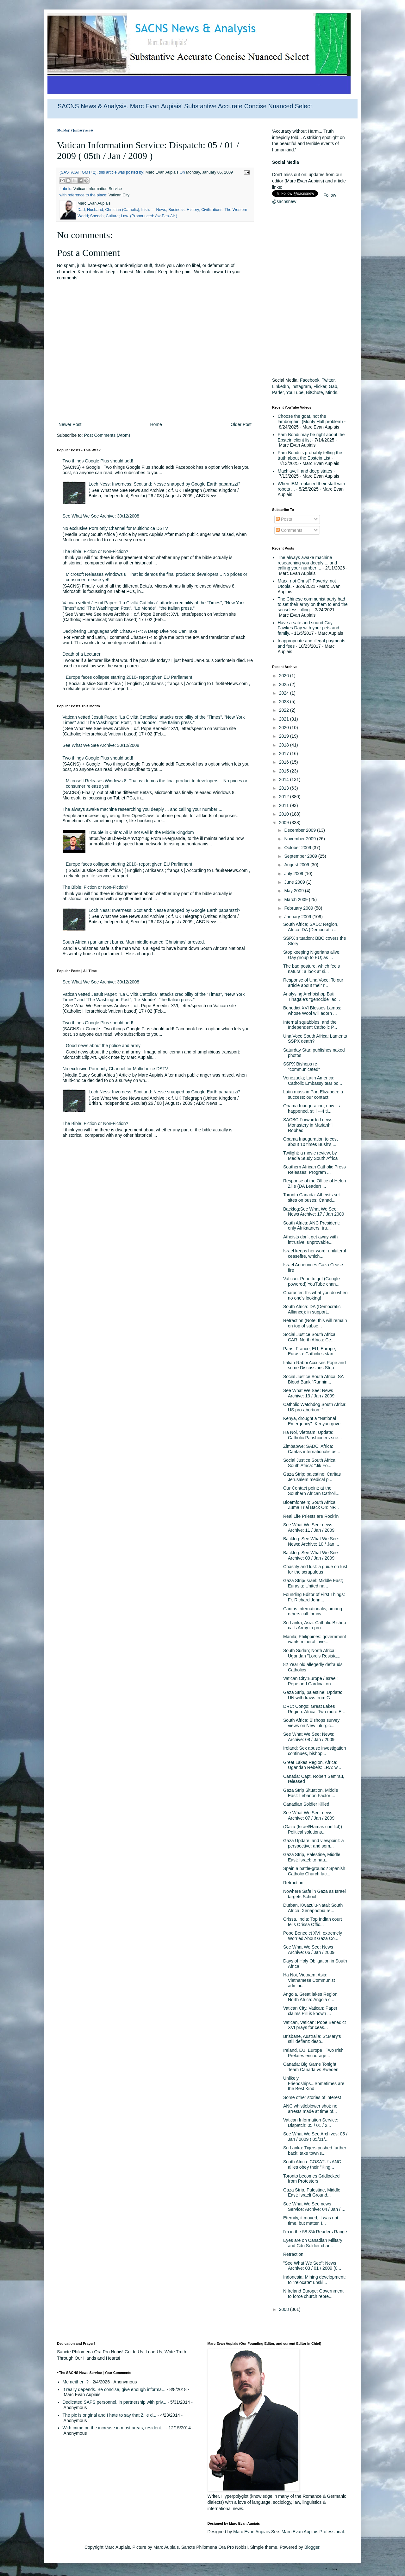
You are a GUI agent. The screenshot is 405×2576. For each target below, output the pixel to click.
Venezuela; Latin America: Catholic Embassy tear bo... (312, 1080)
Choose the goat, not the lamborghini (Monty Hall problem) (310, 419)
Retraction (293, 1882)
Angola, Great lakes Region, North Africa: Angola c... (311, 1997)
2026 (284, 675)
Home (156, 424)
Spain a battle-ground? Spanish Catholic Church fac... (314, 1871)
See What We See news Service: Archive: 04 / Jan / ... (314, 2206)
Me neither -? (76, 2381)
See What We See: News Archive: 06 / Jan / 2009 (308, 1949)
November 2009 (300, 838)
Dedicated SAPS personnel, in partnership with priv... (114, 2402)
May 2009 (294, 890)
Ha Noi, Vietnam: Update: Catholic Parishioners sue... (312, 1435)
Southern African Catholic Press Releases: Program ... (314, 1169)
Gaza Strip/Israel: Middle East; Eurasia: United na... (313, 1583)
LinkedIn (280, 386)
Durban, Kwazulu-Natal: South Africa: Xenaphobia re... (313, 1908)
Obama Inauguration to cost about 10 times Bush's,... (310, 1141)
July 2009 (294, 873)
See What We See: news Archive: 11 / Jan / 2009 (308, 1527)
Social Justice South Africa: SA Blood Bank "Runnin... (313, 1379)
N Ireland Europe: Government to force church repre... (313, 2293)
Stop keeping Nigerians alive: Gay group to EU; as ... (311, 955)
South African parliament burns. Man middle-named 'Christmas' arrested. (134, 942)
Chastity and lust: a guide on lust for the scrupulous (315, 1569)
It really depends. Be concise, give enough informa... (114, 2389)
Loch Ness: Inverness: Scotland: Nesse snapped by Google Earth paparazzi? (164, 484)
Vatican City (119, 195)
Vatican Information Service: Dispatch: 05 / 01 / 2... (310, 2122)
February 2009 (299, 908)
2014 (284, 779)
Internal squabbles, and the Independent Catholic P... (310, 1025)
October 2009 (298, 847)
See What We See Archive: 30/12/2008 (101, 515)
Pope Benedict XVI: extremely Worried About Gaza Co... (312, 1935)
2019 (284, 736)
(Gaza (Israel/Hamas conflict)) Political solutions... (312, 1829)
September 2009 (301, 856)
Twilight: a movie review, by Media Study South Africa (310, 1155)
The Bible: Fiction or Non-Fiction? (95, 551)
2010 (284, 814)
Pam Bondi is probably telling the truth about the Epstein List (310, 455)
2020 (284, 727)
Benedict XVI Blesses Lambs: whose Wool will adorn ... (312, 1010)
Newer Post (70, 424)
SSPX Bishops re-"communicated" (301, 1066)
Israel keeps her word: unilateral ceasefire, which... (314, 1253)
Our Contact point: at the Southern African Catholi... (311, 1490)
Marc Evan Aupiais (251, 2531)
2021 (284, 719)
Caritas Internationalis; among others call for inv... (312, 1611)
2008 (284, 2309)
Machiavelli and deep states (305, 471)
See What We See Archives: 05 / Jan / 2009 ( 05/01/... (315, 2136)
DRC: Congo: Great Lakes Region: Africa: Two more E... (314, 1709)
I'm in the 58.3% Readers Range (315, 2231)
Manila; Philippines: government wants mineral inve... (314, 1639)
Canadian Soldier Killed (306, 1804)
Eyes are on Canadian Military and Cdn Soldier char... (312, 2243)
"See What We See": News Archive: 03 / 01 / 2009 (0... (312, 2266)
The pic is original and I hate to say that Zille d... (110, 2415)
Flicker (320, 386)
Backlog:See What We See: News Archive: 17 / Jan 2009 (313, 1211)
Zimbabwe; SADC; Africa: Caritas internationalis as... (311, 1449)
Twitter (328, 380)
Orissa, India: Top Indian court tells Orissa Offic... (312, 1922)
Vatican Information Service (97, 189)
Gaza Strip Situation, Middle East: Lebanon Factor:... (310, 1793)
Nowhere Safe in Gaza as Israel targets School (314, 1894)
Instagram (301, 386)
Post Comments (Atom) (107, 435)
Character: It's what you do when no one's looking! (315, 1295)
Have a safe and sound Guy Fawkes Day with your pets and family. (309, 628)
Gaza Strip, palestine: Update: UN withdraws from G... (312, 1695)
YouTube (294, 392)
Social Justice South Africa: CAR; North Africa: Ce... (310, 1337)
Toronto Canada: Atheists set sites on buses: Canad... (311, 1197)
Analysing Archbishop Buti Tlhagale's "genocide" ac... (311, 996)
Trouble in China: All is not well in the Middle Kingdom (141, 832)
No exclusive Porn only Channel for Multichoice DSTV (115, 528)
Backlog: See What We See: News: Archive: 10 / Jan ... (311, 1541)
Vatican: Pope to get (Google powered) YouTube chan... (311, 1281)
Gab (333, 386)
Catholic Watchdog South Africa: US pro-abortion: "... (314, 1407)
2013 (284, 788)
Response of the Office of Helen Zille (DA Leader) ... (314, 1183)
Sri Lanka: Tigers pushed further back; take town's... (314, 2150)
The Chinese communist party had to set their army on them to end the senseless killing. (313, 604)
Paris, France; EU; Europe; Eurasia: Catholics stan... (310, 1351)
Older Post (241, 424)
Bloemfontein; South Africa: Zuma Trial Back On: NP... (311, 1505)
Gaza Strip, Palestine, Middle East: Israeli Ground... (311, 2192)
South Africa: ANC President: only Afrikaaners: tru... (311, 1225)
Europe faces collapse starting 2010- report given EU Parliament (129, 677)
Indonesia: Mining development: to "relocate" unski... (314, 2279)
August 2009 (297, 864)
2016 (284, 762)
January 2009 (298, 916)
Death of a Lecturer (82, 654)
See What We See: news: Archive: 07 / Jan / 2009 (308, 1815)
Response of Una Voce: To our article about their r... (313, 982)
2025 (284, 684)
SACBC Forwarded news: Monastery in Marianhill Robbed (308, 1125)
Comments (289, 530)
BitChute (314, 392)
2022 (284, 710)
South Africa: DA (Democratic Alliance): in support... (311, 1309)
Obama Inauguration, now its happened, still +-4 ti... (311, 1108)
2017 (284, 753)
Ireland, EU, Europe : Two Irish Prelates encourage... (313, 2053)
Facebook (309, 380)
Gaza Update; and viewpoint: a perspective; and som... (313, 1843)
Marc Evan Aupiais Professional (313, 2531)
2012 (284, 796)
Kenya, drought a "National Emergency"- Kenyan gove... (313, 1421)
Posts (284, 519)
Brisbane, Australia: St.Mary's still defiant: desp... (312, 2039)
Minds (331, 392)
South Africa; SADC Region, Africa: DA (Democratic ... (310, 927)
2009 (284, 822)
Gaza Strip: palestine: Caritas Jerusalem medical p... (312, 1477)
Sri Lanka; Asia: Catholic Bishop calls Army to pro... (314, 1625)
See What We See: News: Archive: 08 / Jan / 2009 (308, 1737)
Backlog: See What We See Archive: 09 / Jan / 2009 (310, 1555)
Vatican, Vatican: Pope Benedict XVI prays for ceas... (314, 2025)
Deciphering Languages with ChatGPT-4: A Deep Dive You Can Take (130, 631)
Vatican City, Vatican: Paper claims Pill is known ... (310, 2011)
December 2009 (300, 830)
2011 (284, 805)
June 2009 (295, 882)
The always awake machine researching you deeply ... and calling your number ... (142, 809)
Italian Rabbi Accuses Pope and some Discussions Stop (314, 1365)
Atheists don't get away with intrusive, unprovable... (310, 1239)
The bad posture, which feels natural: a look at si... (311, 969)
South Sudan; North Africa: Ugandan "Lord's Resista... (311, 1653)
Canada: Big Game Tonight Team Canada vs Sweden (311, 2067)
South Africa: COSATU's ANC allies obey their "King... (312, 2164)
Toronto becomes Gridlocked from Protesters (311, 2178)
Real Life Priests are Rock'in (311, 1516)
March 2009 (296, 899)
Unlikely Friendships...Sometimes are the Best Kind (313, 2083)
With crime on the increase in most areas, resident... (114, 2427)
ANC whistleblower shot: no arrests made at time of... (310, 2108)
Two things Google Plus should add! (98, 460)
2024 (284, 693)
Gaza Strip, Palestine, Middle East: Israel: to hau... (311, 1857)
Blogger (311, 2547)
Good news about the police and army (103, 1045)
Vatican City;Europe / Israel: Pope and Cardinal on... (310, 1681)
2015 (284, 770)
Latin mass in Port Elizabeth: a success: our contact (313, 1094)
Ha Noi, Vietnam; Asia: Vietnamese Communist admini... (309, 1980)
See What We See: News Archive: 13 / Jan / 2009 (308, 1393)
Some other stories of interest (312, 2097)
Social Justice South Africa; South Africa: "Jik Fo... (310, 1463)
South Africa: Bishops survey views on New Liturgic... (311, 1723)
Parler (278, 392)
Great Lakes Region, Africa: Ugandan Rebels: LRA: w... (312, 1765)
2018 (284, 744)
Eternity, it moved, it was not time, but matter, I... (310, 2220)
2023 (284, 701)
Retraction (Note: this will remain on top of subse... (315, 1323)
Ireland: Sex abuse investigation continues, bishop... (314, 1751)
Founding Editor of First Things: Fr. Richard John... (314, 1597)
